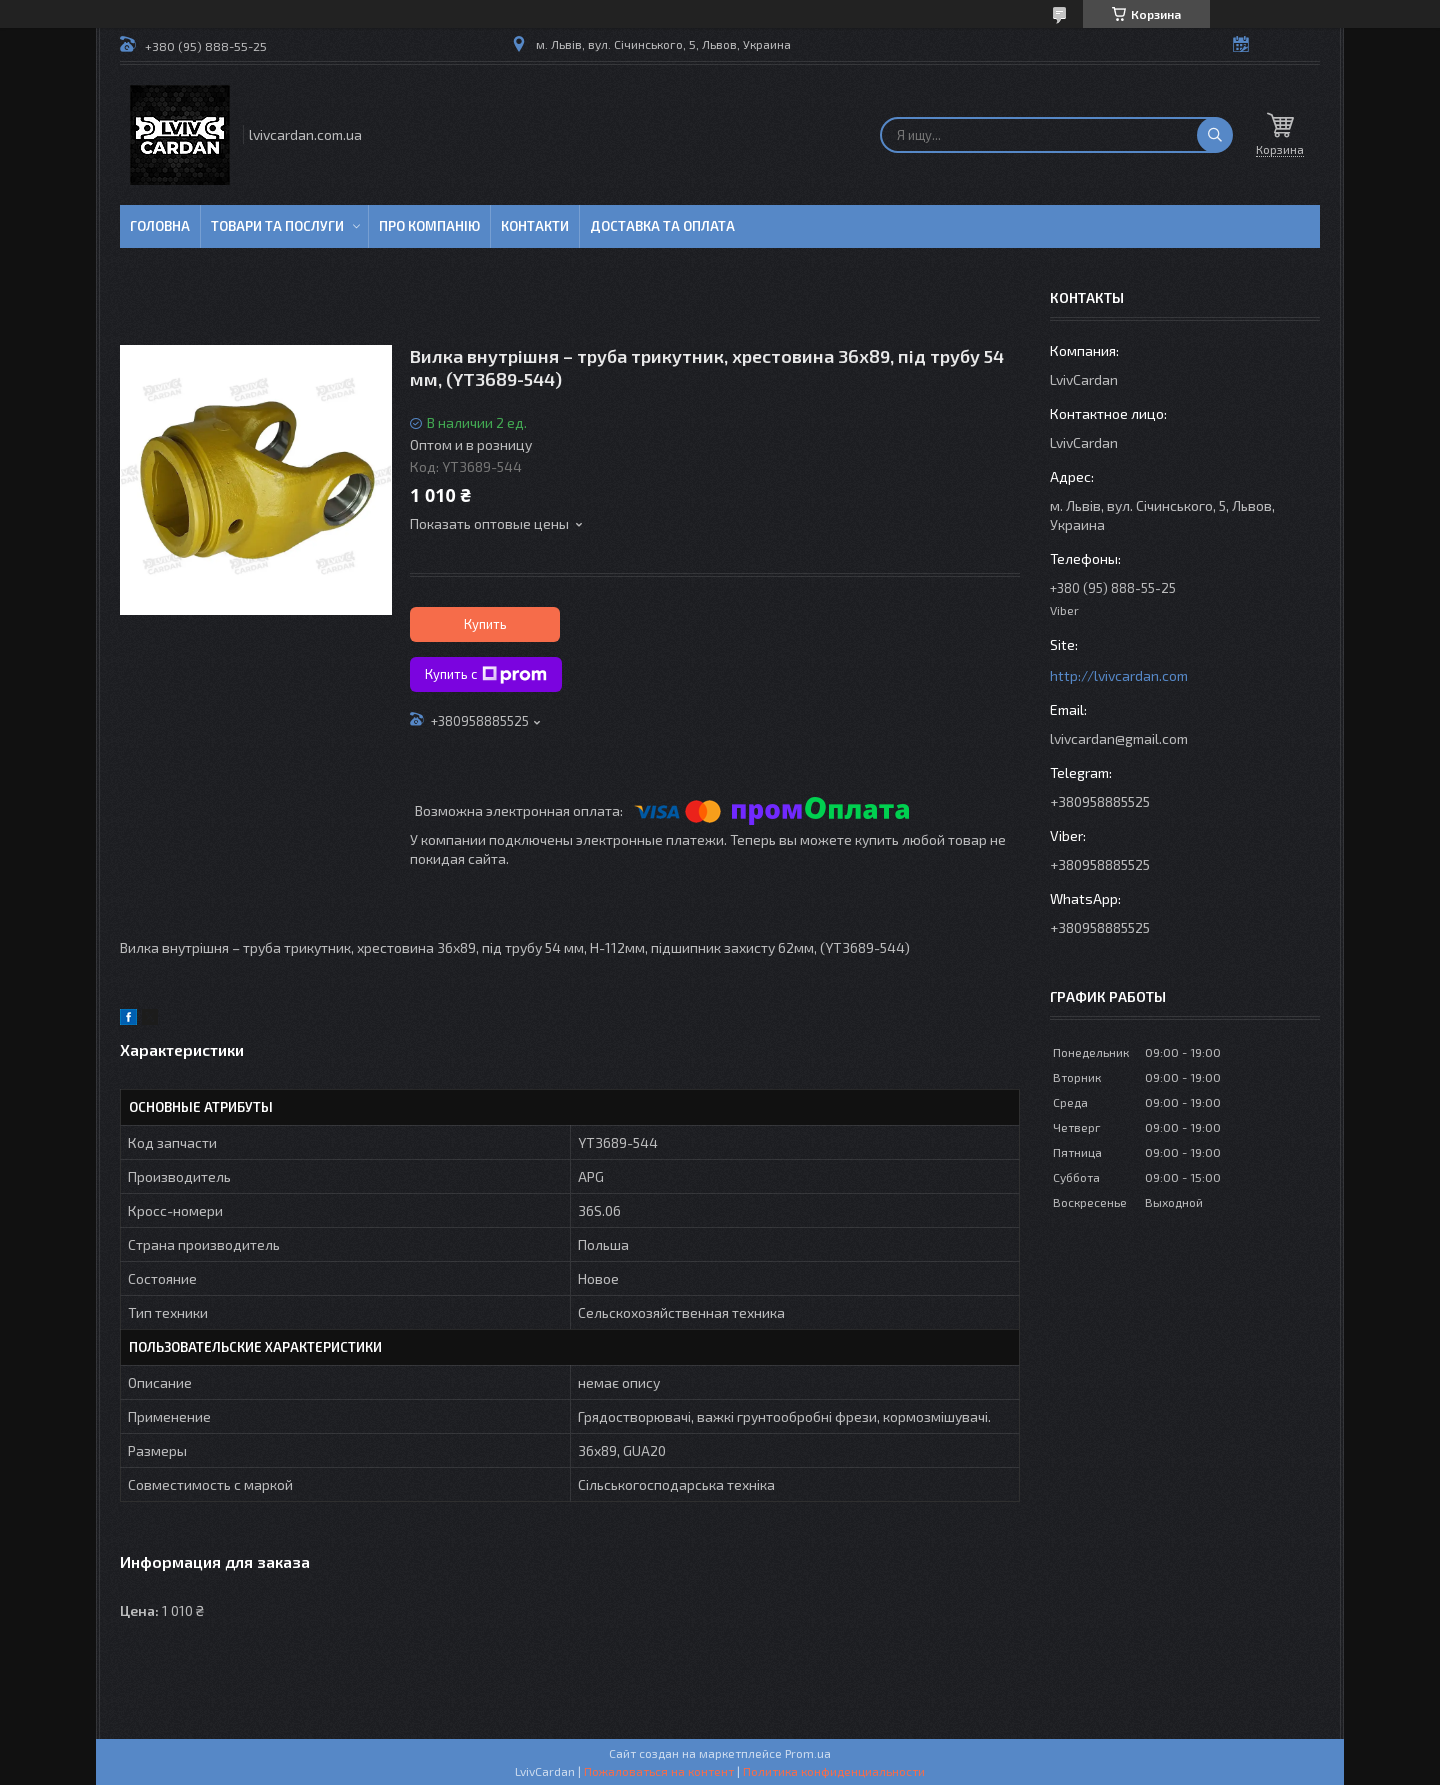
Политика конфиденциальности (834, 1771)
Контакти (535, 226)
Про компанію (429, 226)
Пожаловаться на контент (659, 1771)
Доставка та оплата (662, 226)
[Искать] (1215, 135)
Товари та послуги (277, 226)
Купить (485, 624)
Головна (160, 226)
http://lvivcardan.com (1119, 675)
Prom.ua (808, 1753)
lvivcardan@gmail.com (1119, 738)
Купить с (486, 675)
